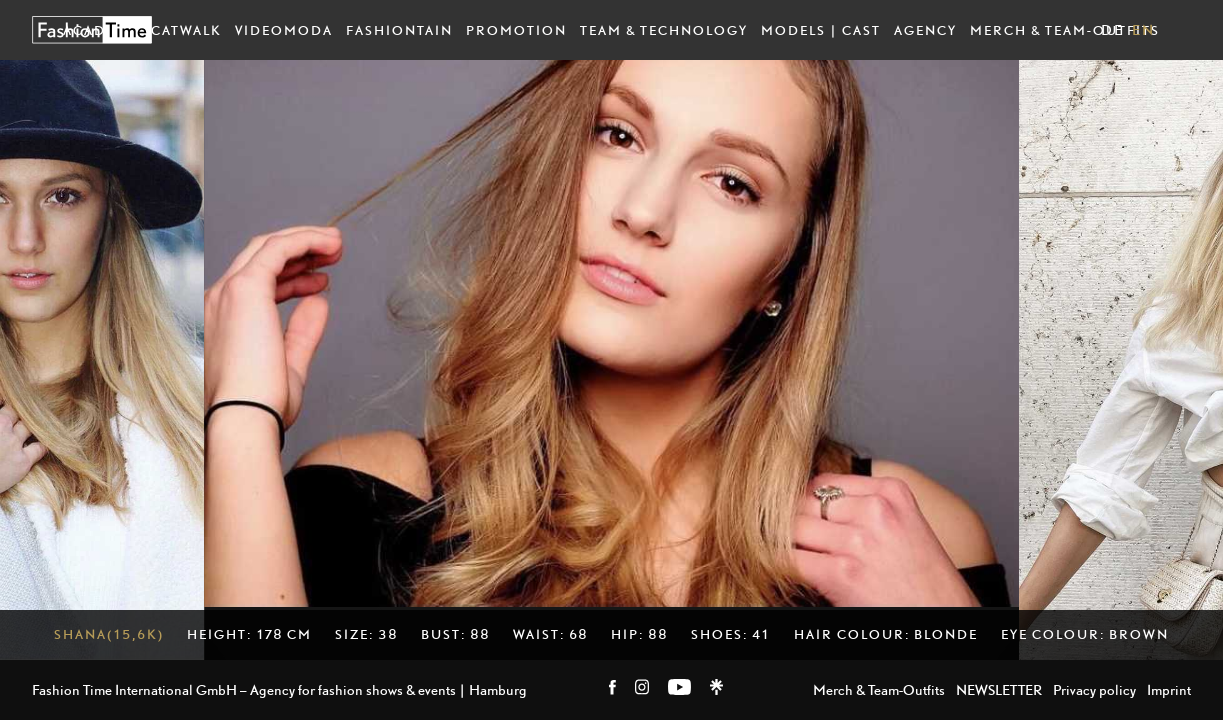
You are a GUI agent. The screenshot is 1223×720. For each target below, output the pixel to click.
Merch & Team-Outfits (1065, 30)
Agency (925, 30)
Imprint (1169, 689)
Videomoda (284, 30)
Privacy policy (1094, 689)
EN (1143, 29)
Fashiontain (399, 30)
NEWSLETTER (999, 689)
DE (1112, 29)
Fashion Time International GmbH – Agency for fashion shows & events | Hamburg (279, 689)
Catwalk (186, 30)
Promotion (516, 30)
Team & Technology (664, 30)
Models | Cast (821, 30)
